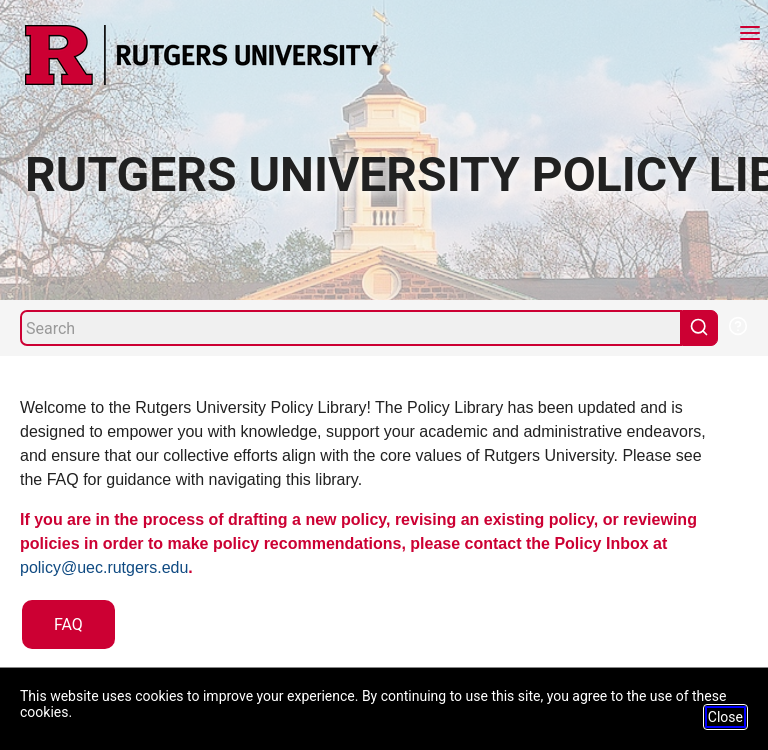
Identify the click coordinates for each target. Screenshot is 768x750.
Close (725, 717)
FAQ (68, 624)
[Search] (351, 328)
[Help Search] (737, 324)
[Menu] (750, 35)
